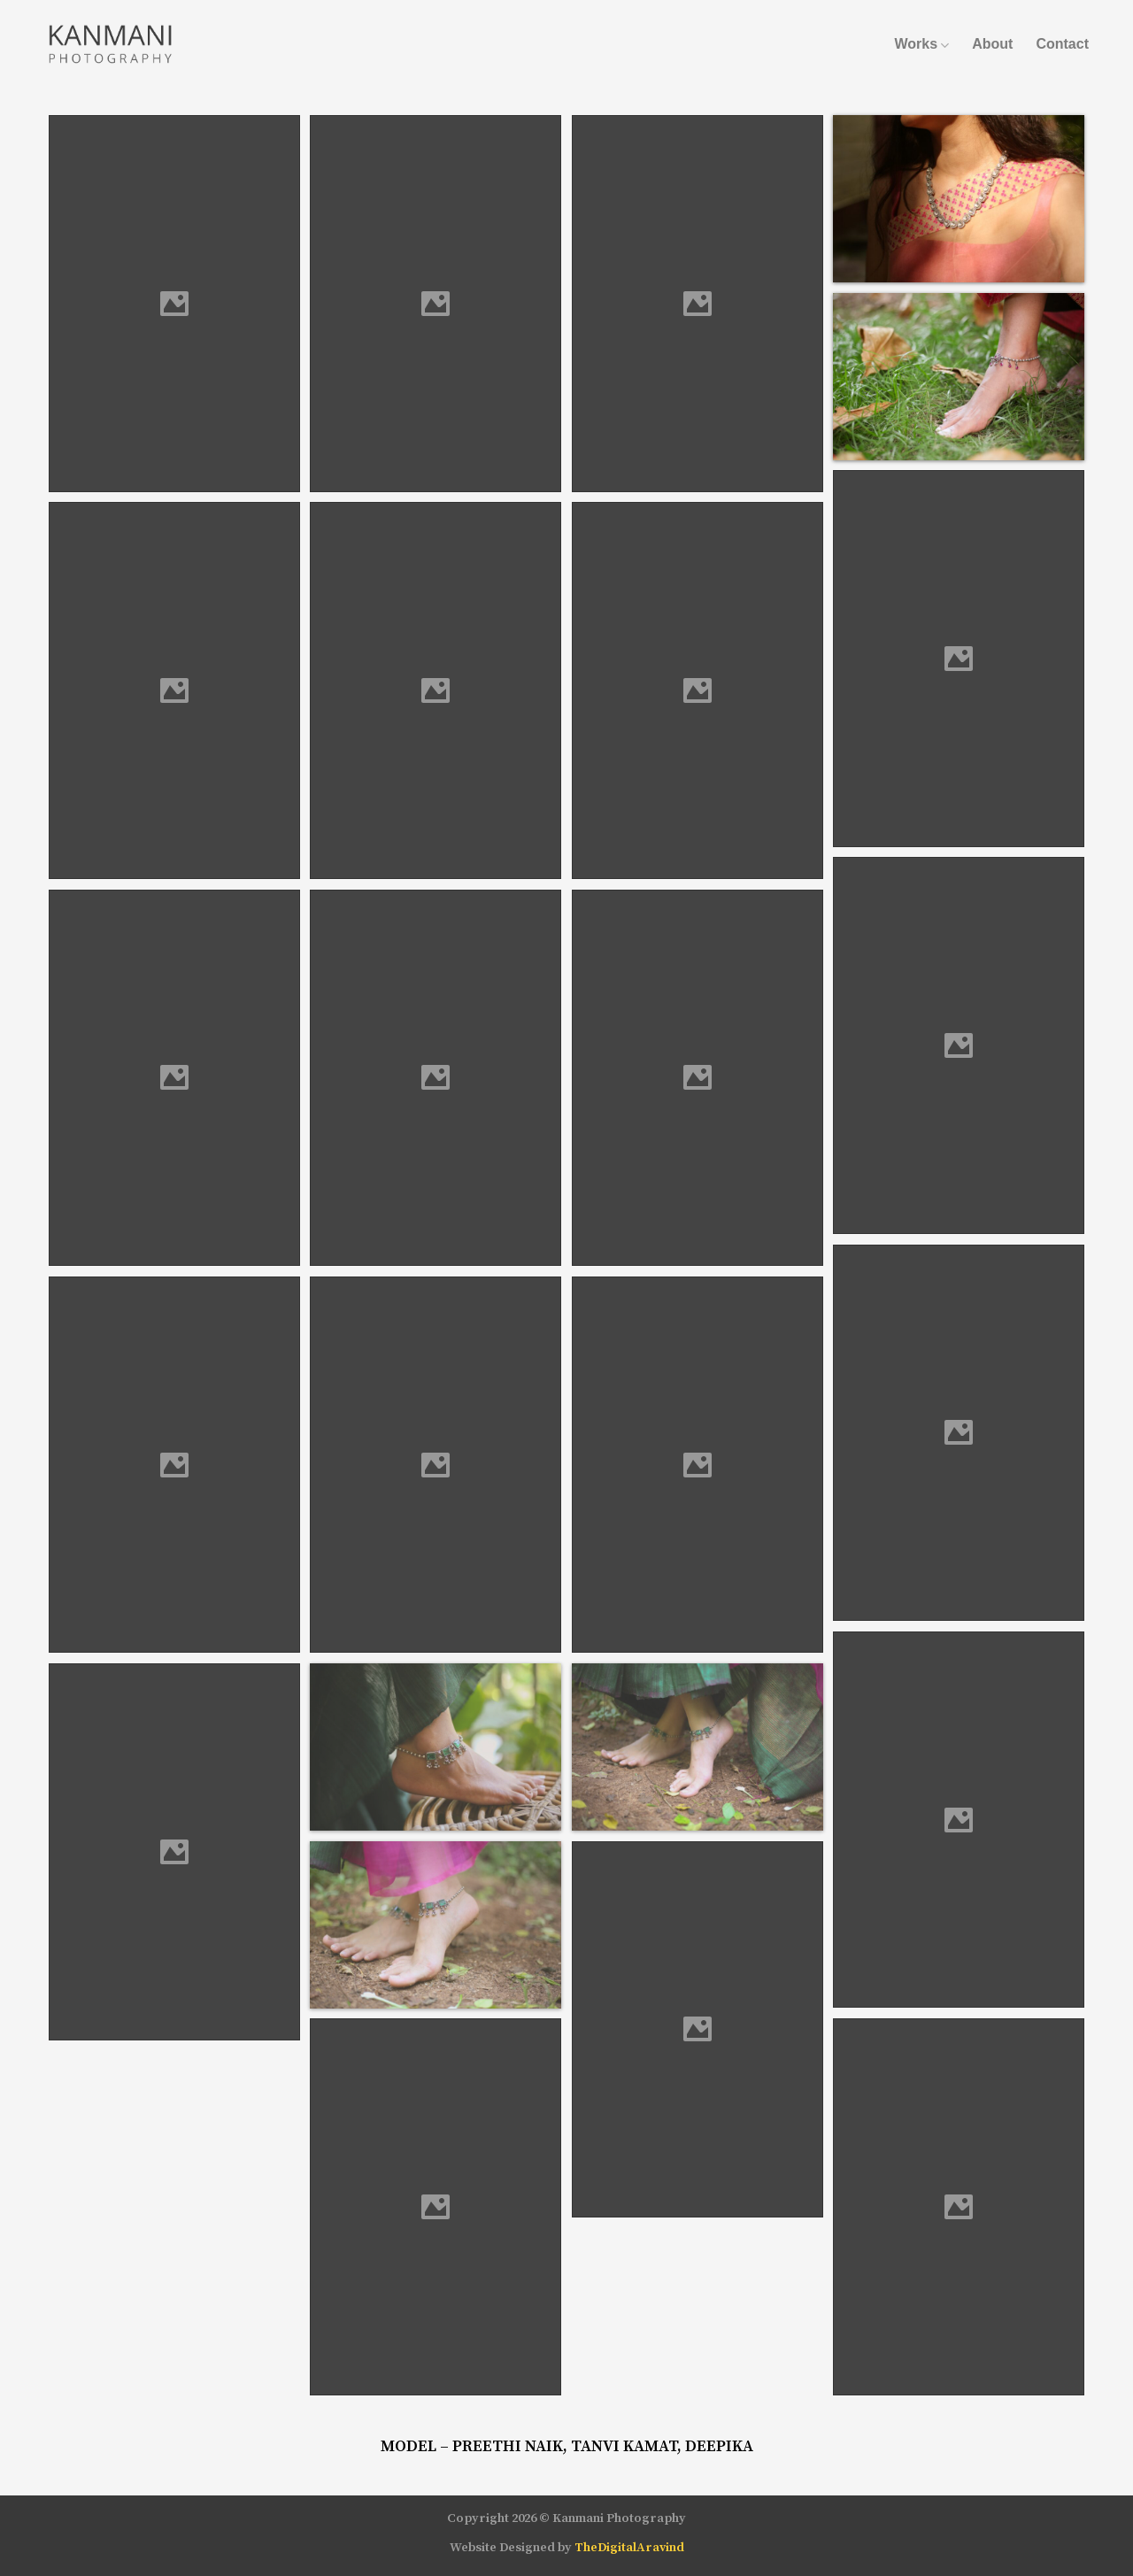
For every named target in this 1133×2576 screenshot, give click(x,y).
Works (921, 44)
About (992, 43)
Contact (1062, 43)
